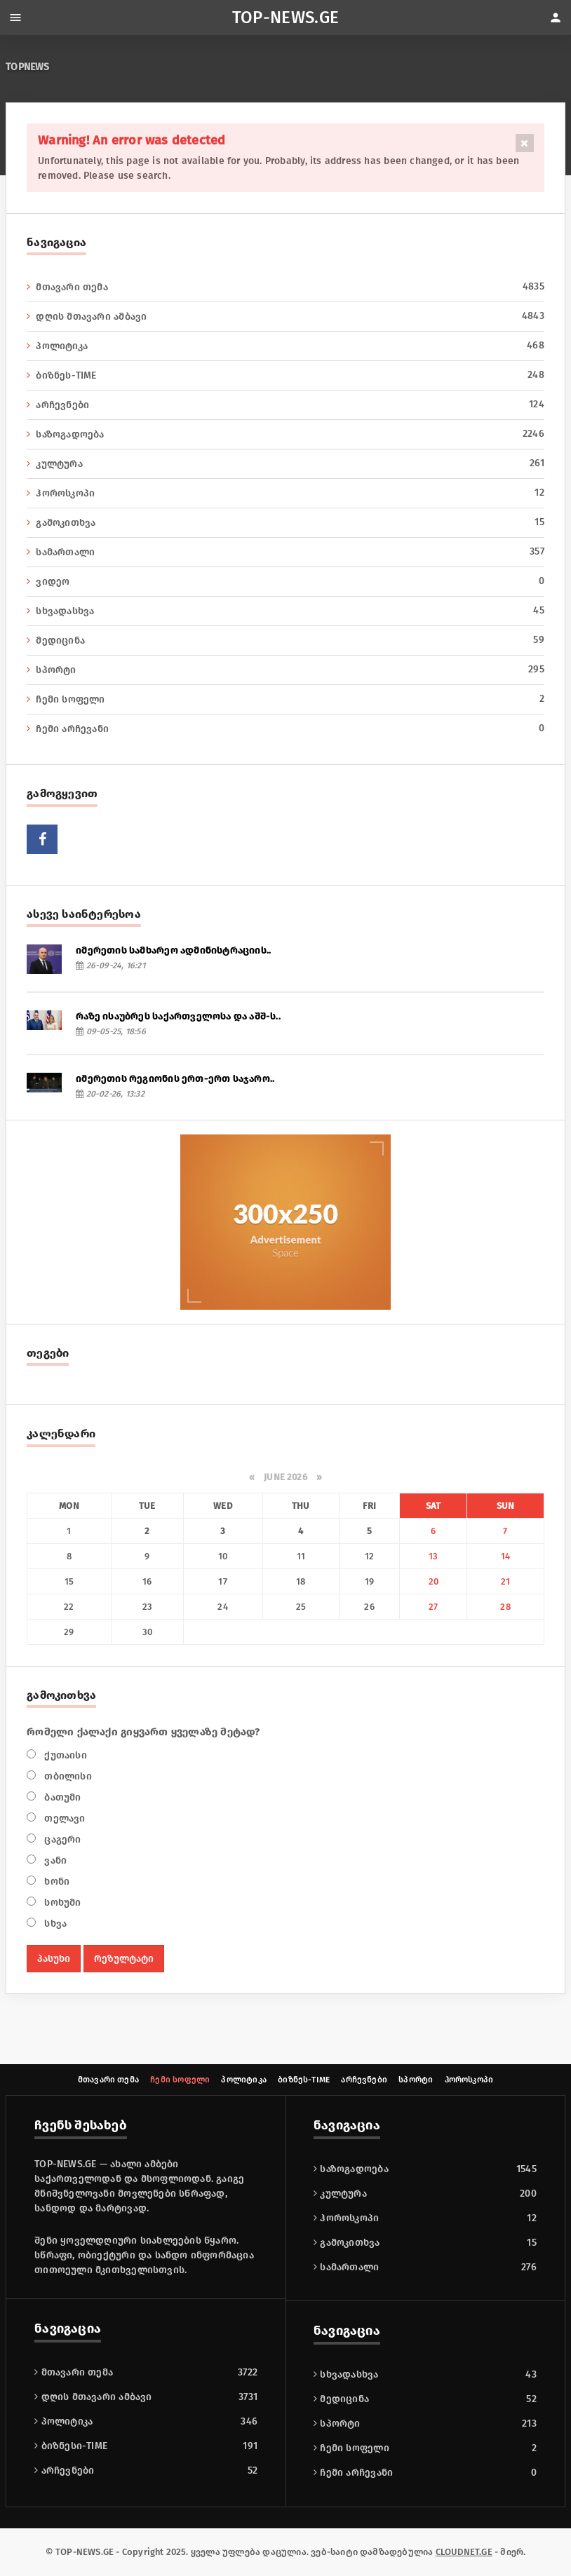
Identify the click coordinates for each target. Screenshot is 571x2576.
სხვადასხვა (285, 611)
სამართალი (285, 552)
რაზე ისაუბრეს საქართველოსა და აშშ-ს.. (178, 1016)
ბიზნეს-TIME (285, 375)
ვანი (54, 1860)
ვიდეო (285, 581)
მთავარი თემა (285, 287)
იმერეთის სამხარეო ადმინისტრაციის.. (173, 950)
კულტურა (285, 463)
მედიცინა (285, 640)
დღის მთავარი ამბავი (285, 316)
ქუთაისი (64, 1755)
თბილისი (66, 1776)
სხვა (54, 1924)
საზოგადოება (285, 434)
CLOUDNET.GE (464, 2552)
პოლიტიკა (285, 346)
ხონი (55, 1881)
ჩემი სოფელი (285, 699)
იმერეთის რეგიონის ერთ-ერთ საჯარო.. (175, 1079)
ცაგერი (61, 1839)
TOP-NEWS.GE (286, 17)
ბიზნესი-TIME (350, 2243)
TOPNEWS (27, 67)
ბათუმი (61, 1797)
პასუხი (53, 1959)
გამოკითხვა (285, 522)
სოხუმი (61, 1903)
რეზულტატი (124, 1959)
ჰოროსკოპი (285, 493)
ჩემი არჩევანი (285, 728)
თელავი (63, 1818)
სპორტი (285, 670)
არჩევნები (285, 405)
